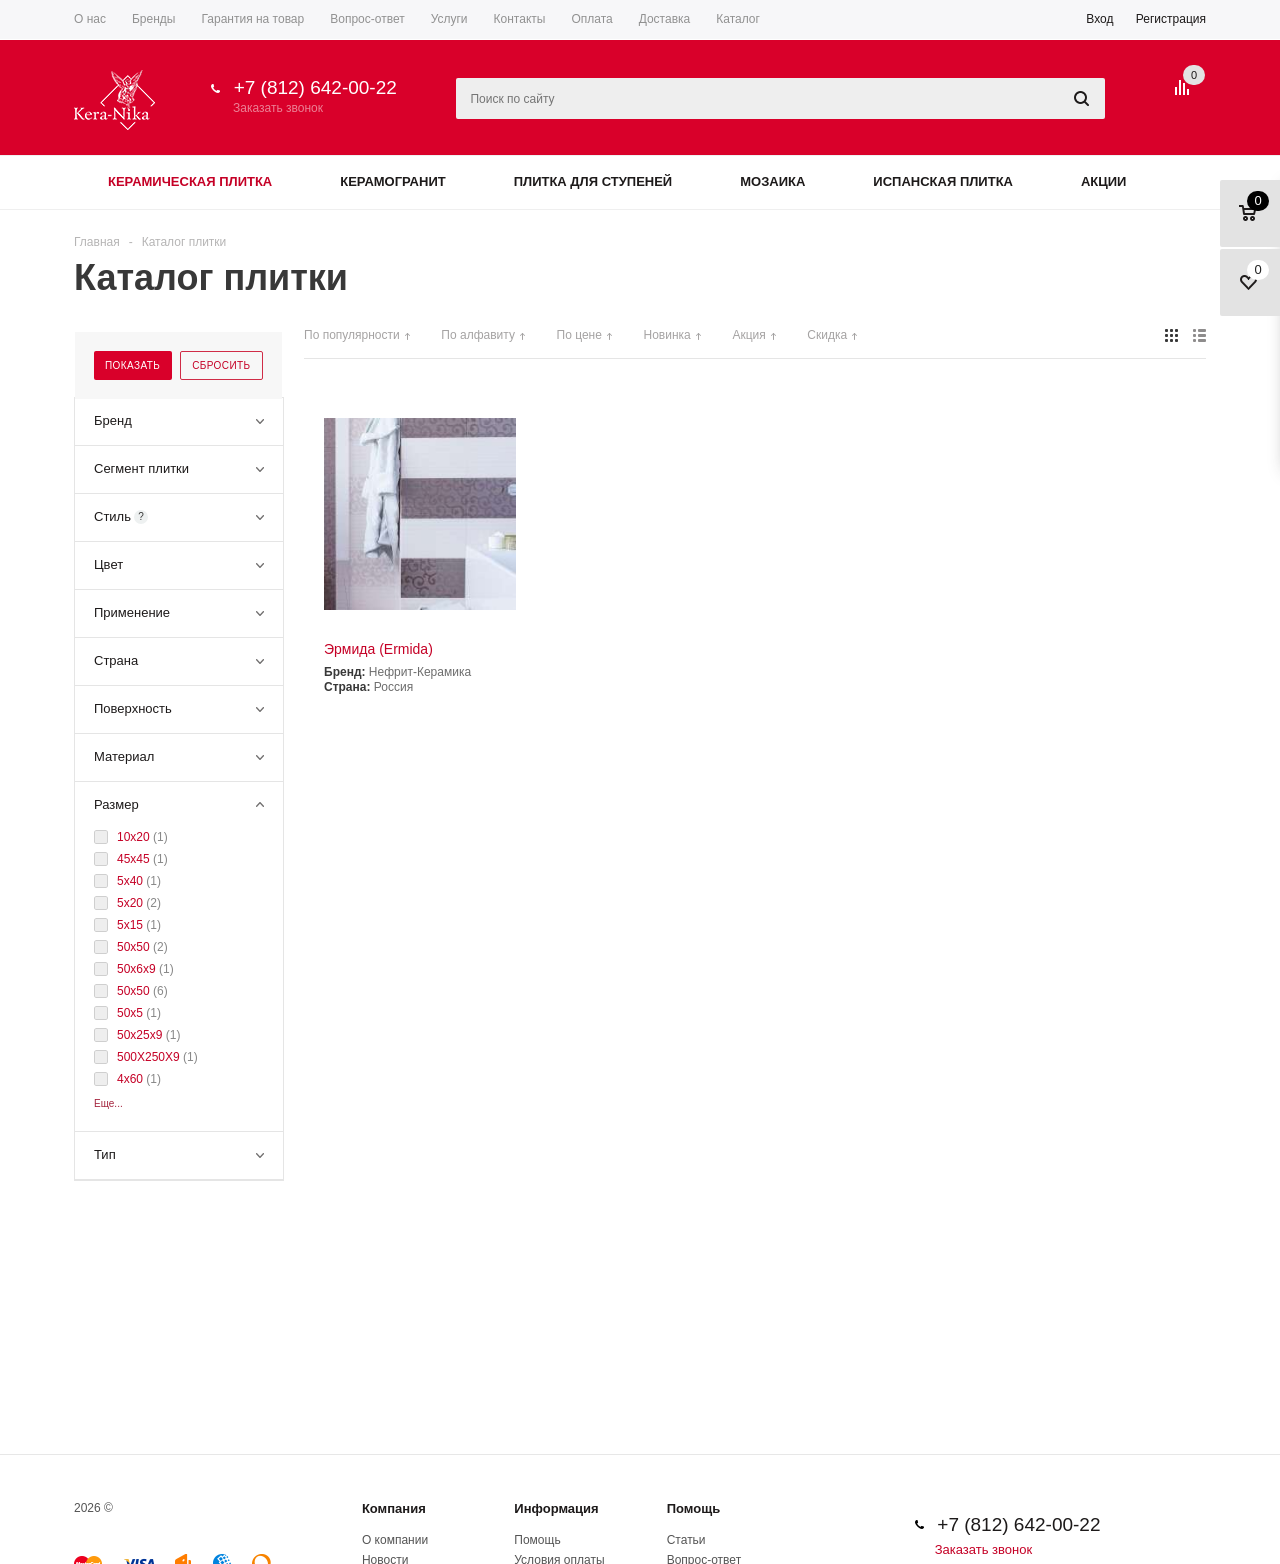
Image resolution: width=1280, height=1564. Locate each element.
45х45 (135, 859)
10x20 (135, 837)
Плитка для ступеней (593, 181)
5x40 (131, 881)
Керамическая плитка (190, 181)
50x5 (131, 1013)
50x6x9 (138, 969)
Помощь (693, 1508)
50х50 (135, 947)
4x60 (131, 1079)
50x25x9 (141, 1035)
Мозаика (772, 181)
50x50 (135, 991)
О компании (395, 1540)
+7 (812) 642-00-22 (315, 87)
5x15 (131, 925)
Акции (1104, 181)
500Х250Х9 (150, 1057)
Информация (556, 1508)
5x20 (131, 903)
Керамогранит (392, 181)
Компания (394, 1508)
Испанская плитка (943, 181)
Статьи (686, 1540)
